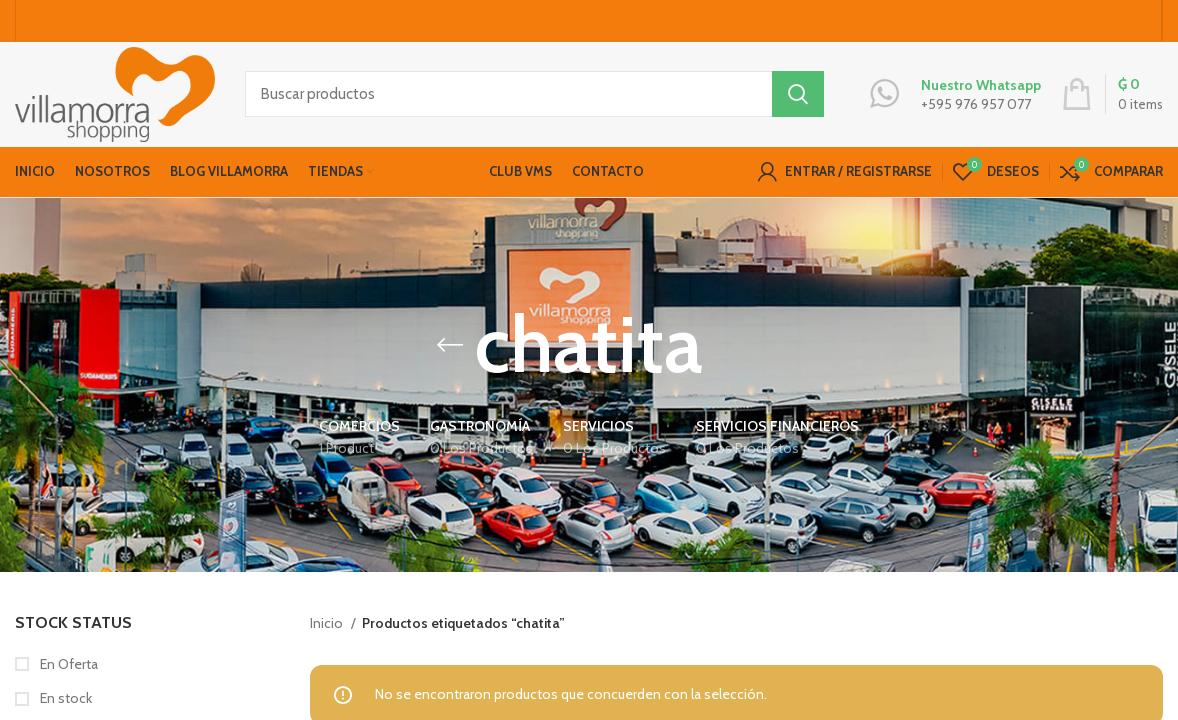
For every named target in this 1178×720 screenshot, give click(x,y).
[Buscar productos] (534, 95)
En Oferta (67, 664)
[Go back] (450, 345)
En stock (64, 698)
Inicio (328, 623)
